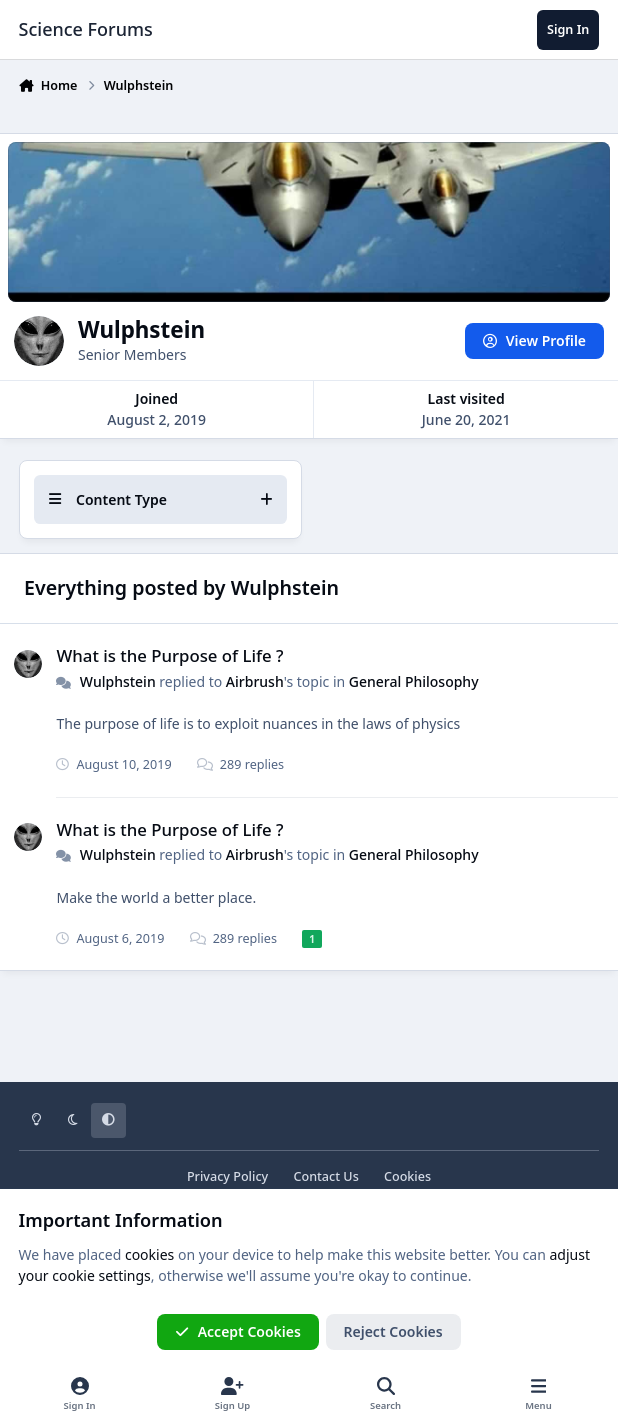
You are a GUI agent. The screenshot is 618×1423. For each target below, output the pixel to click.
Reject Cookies (393, 1331)
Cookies (407, 1176)
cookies (149, 1254)
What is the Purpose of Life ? (169, 655)
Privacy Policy (227, 1176)
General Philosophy (413, 680)
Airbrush (254, 680)
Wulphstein (117, 680)
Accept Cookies (238, 1331)
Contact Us (325, 1176)
